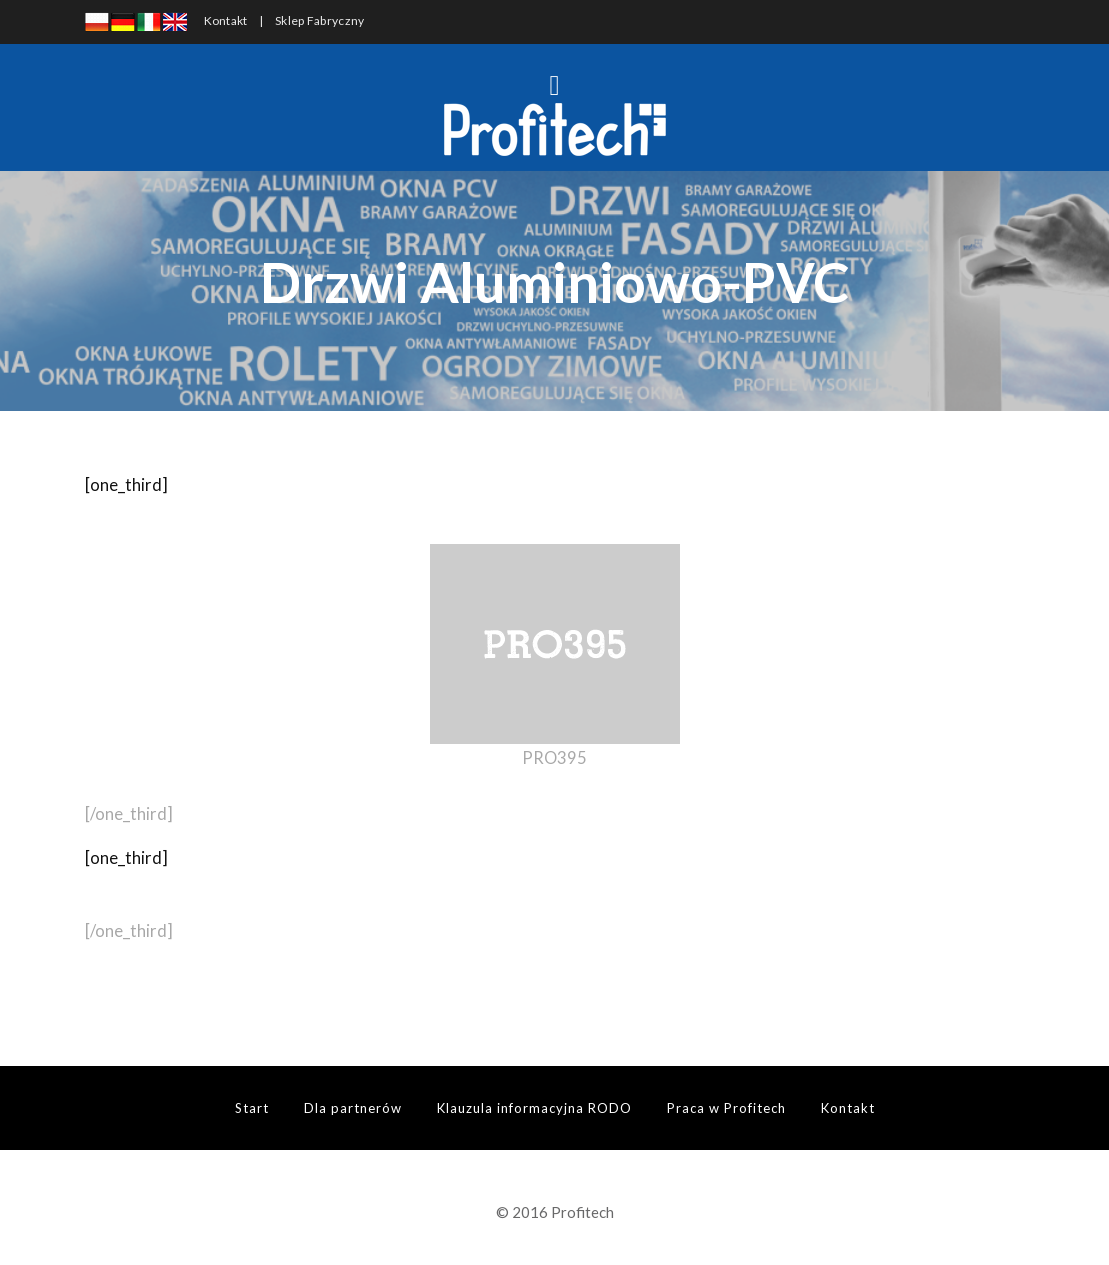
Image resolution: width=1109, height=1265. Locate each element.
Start (252, 1108)
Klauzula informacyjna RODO (534, 1108)
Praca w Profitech (726, 1108)
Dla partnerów (353, 1108)
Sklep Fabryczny (320, 20)
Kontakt (226, 20)
